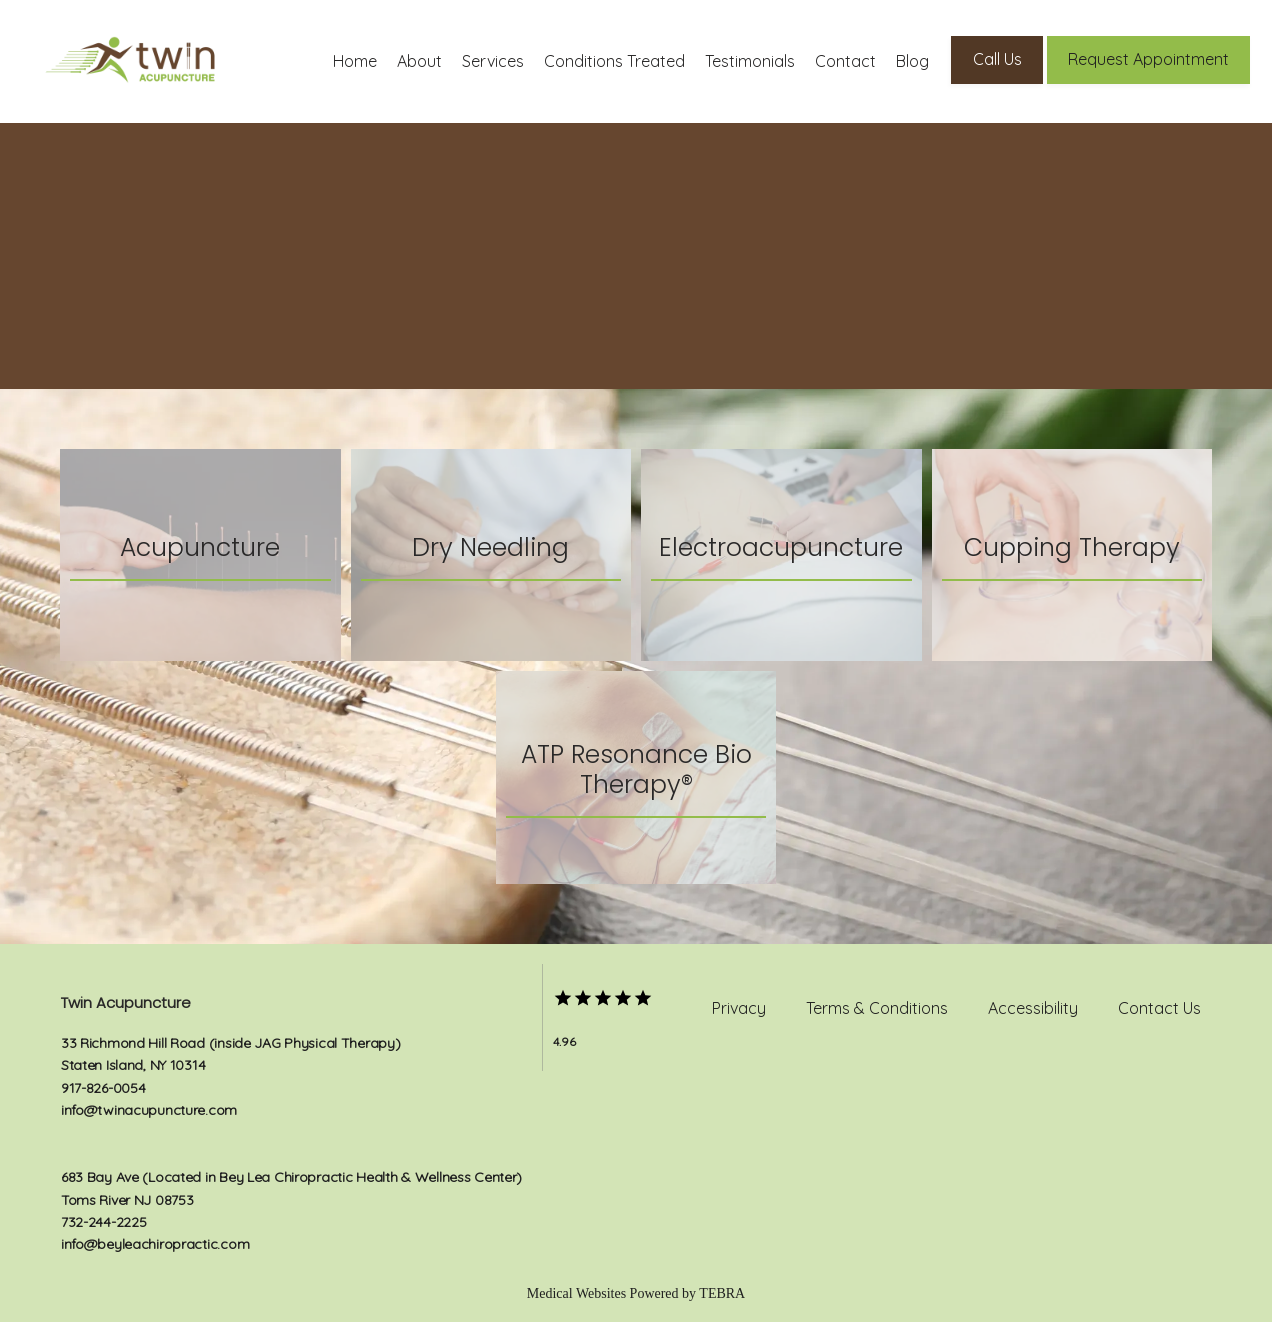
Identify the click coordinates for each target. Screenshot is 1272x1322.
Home (355, 61)
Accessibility (1033, 1008)
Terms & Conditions (877, 1008)
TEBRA (722, 1293)
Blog (912, 61)
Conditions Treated (614, 61)
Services (493, 61)
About (419, 61)
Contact (845, 61)
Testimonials (750, 61)
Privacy (739, 1008)
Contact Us (1159, 1008)
